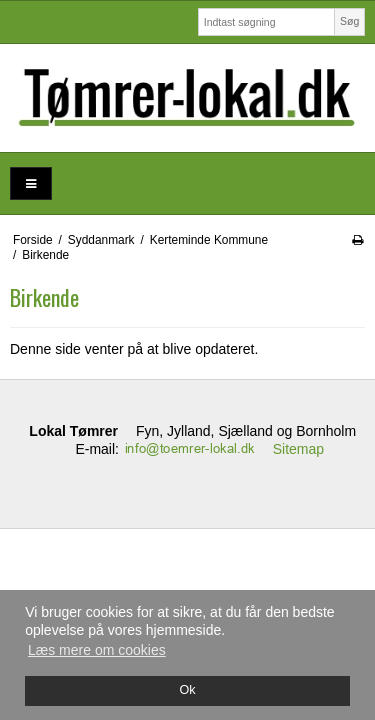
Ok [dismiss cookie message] (187, 690)
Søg (349, 21)
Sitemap (298, 449)
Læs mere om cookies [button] (97, 650)
